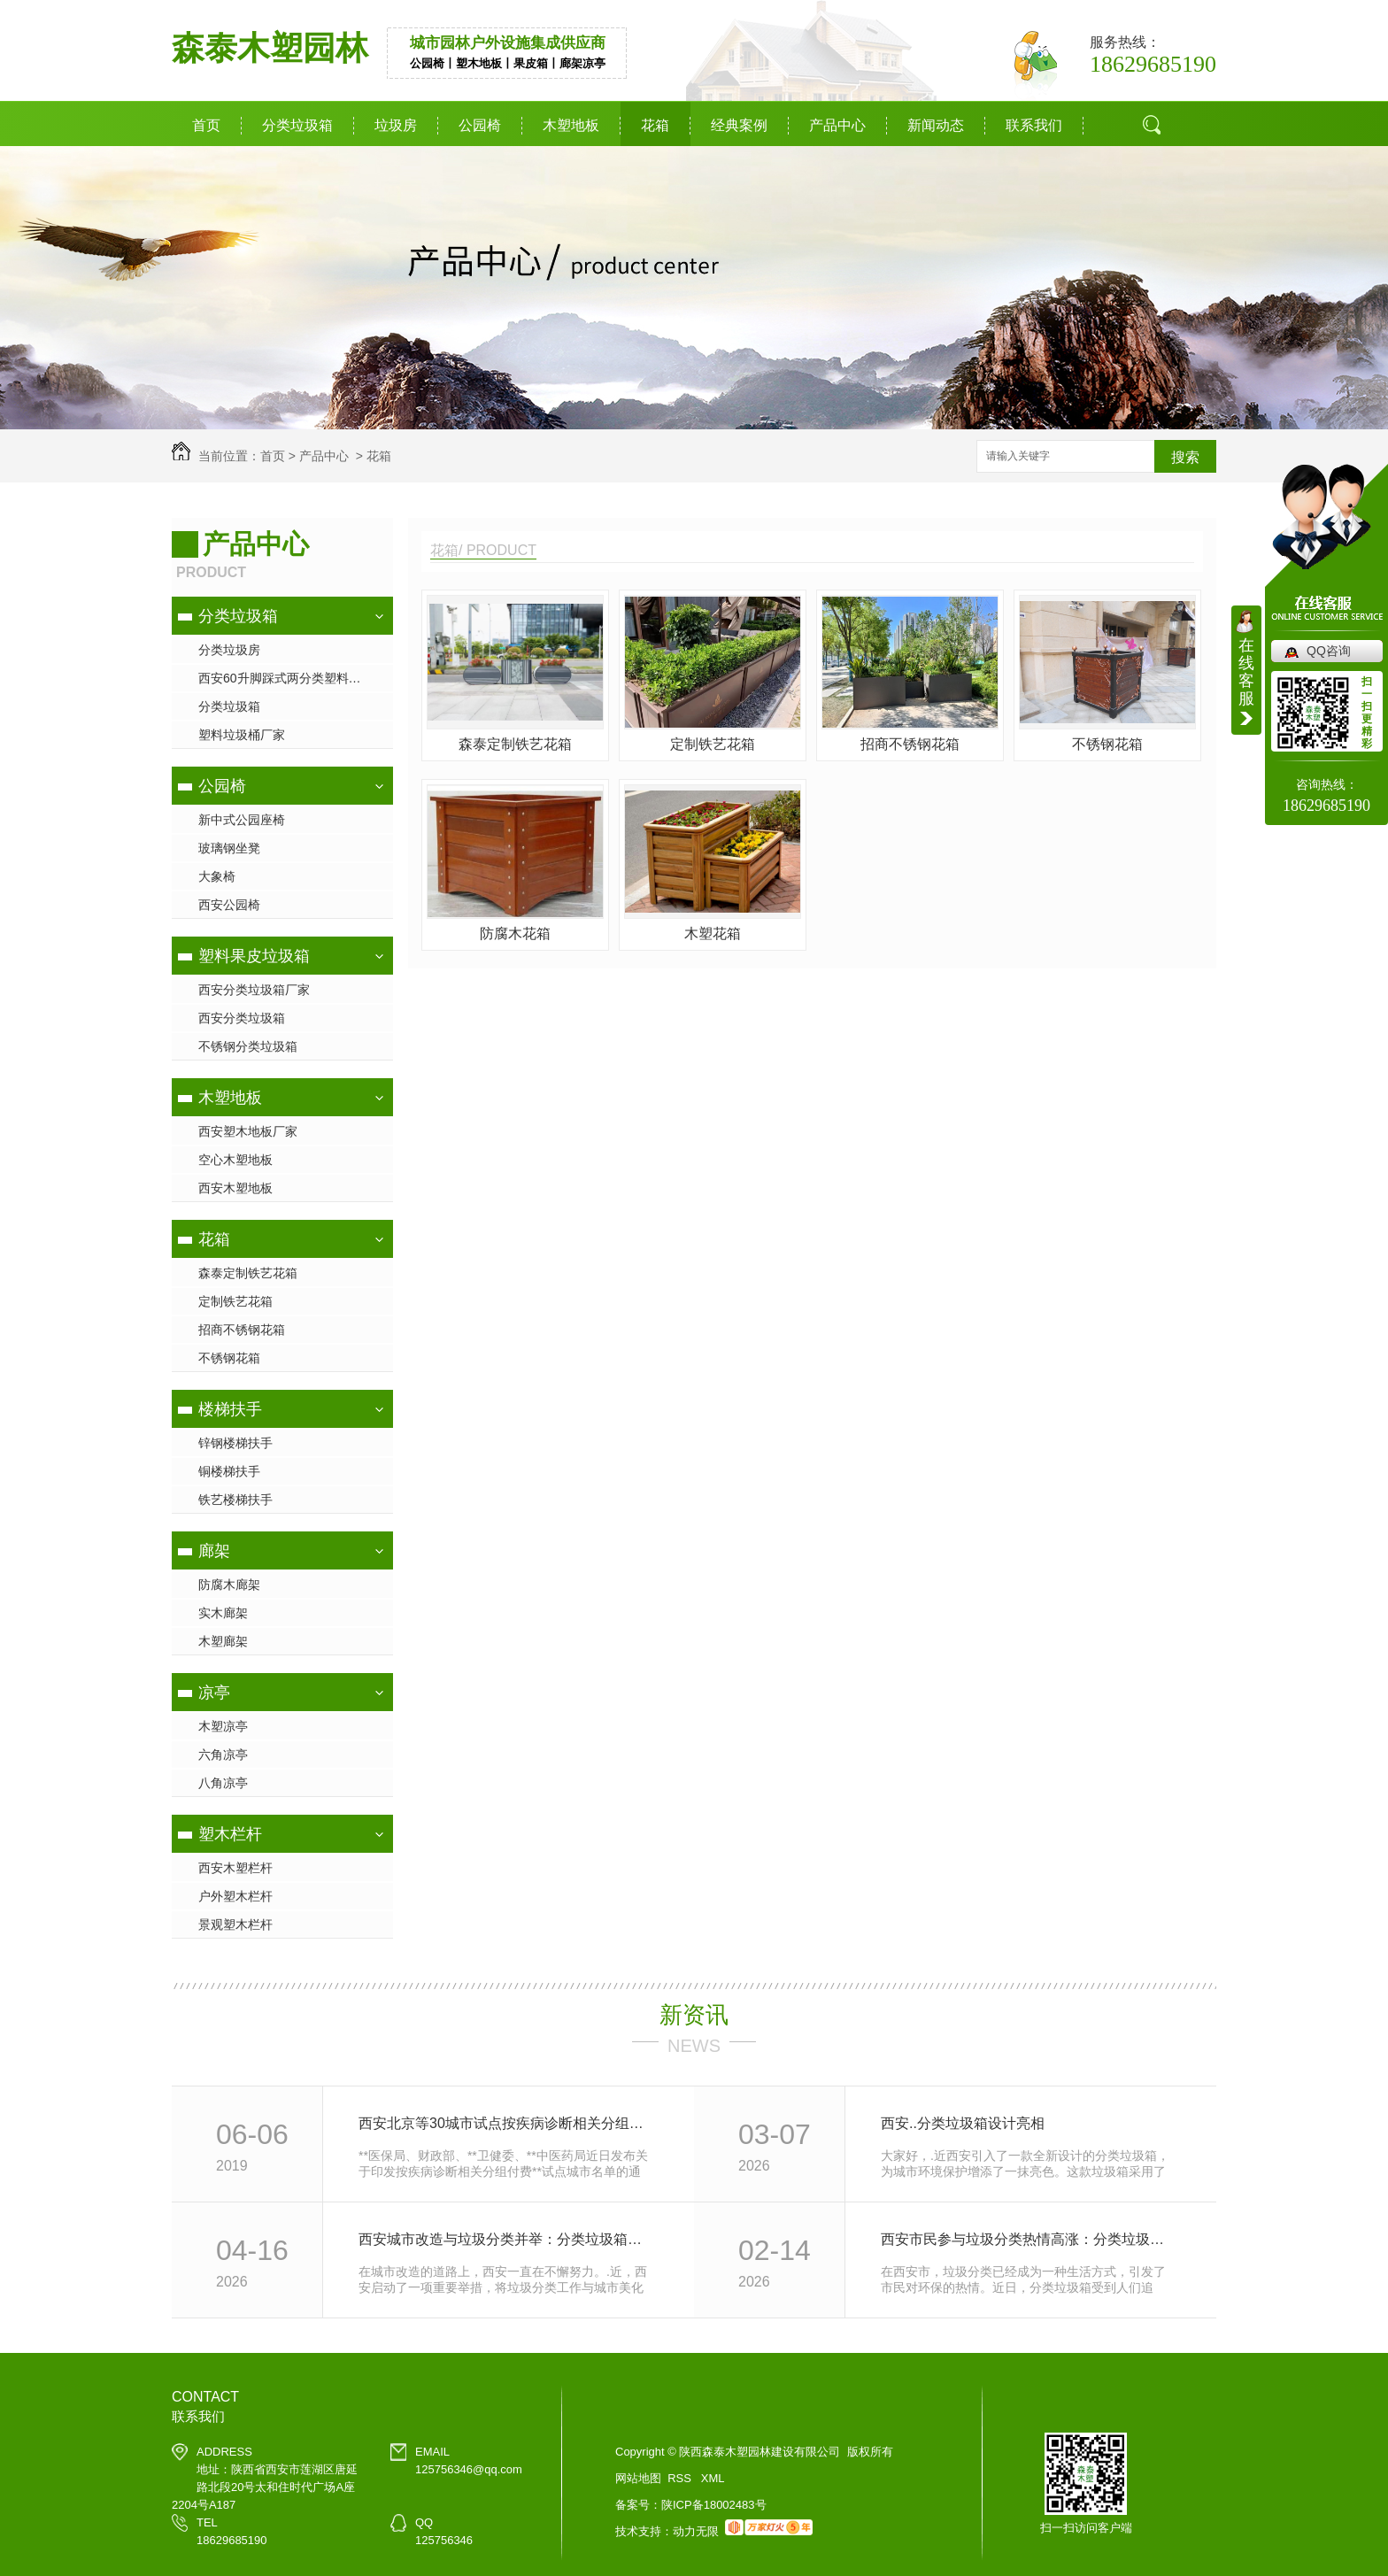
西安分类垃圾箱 (241, 1018)
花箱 (655, 125)
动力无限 (696, 2531)
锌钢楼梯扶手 (235, 1443)
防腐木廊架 (229, 1584)
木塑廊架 (223, 1641)
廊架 (214, 1551)
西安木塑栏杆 (235, 1868)
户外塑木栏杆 (235, 1896)
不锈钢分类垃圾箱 (247, 1046)
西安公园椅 (229, 905)
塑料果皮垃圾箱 (254, 956)
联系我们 (1034, 125)
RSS (680, 2478)
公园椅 (480, 125)
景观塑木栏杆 (235, 1924)
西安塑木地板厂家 (247, 1131)
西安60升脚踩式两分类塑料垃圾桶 (292, 678)
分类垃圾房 (229, 650)
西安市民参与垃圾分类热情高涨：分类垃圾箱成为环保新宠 (1029, 2239)
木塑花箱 (712, 933)
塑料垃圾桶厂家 (241, 735)
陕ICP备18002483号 (714, 2504)
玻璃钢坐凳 (229, 848)
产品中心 (837, 125)
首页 (206, 125)
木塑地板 (571, 125)
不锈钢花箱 (229, 1358)
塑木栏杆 (230, 1834)
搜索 (1185, 457)
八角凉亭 (223, 1783)
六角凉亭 (223, 1754)
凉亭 (214, 1692)
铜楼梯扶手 (229, 1471)
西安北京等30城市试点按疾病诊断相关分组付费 (507, 2123)
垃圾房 (395, 125)
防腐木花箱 (515, 933)
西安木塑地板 (235, 1188)
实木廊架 (223, 1613)
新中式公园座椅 (241, 820)
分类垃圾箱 (297, 125)
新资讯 (694, 2014)
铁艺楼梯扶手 (235, 1499)
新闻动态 (935, 125)
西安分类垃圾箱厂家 (254, 990)
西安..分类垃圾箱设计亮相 (963, 2123)
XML (713, 2478)
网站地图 (638, 2478)
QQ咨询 (1329, 651)
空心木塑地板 (235, 1160)
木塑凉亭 (223, 1726)
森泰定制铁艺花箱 (247, 1273)
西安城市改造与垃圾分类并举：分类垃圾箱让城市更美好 (507, 2239)
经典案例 (739, 125)
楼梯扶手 (230, 1409)
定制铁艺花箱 (235, 1301)
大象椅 (216, 876)
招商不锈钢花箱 (241, 1330)
